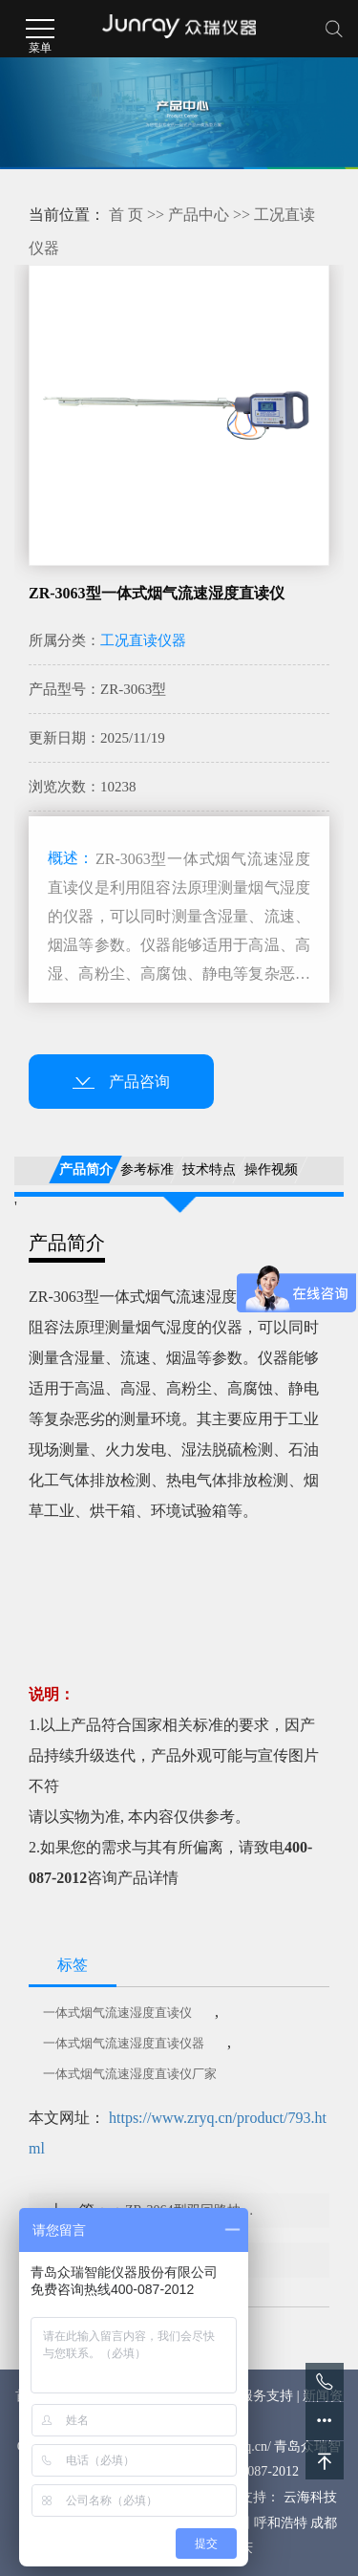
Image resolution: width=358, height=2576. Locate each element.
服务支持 (266, 2396)
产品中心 (198, 214)
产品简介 (85, 1169)
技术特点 (209, 1169)
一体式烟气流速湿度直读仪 (117, 2012)
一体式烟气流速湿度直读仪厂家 (130, 2074)
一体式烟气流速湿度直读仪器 (123, 2043)
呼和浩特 (280, 2523)
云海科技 (310, 2497)
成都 (323, 2523)
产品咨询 (121, 1081)
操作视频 (271, 1169)
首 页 (126, 214)
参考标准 (147, 1169)
